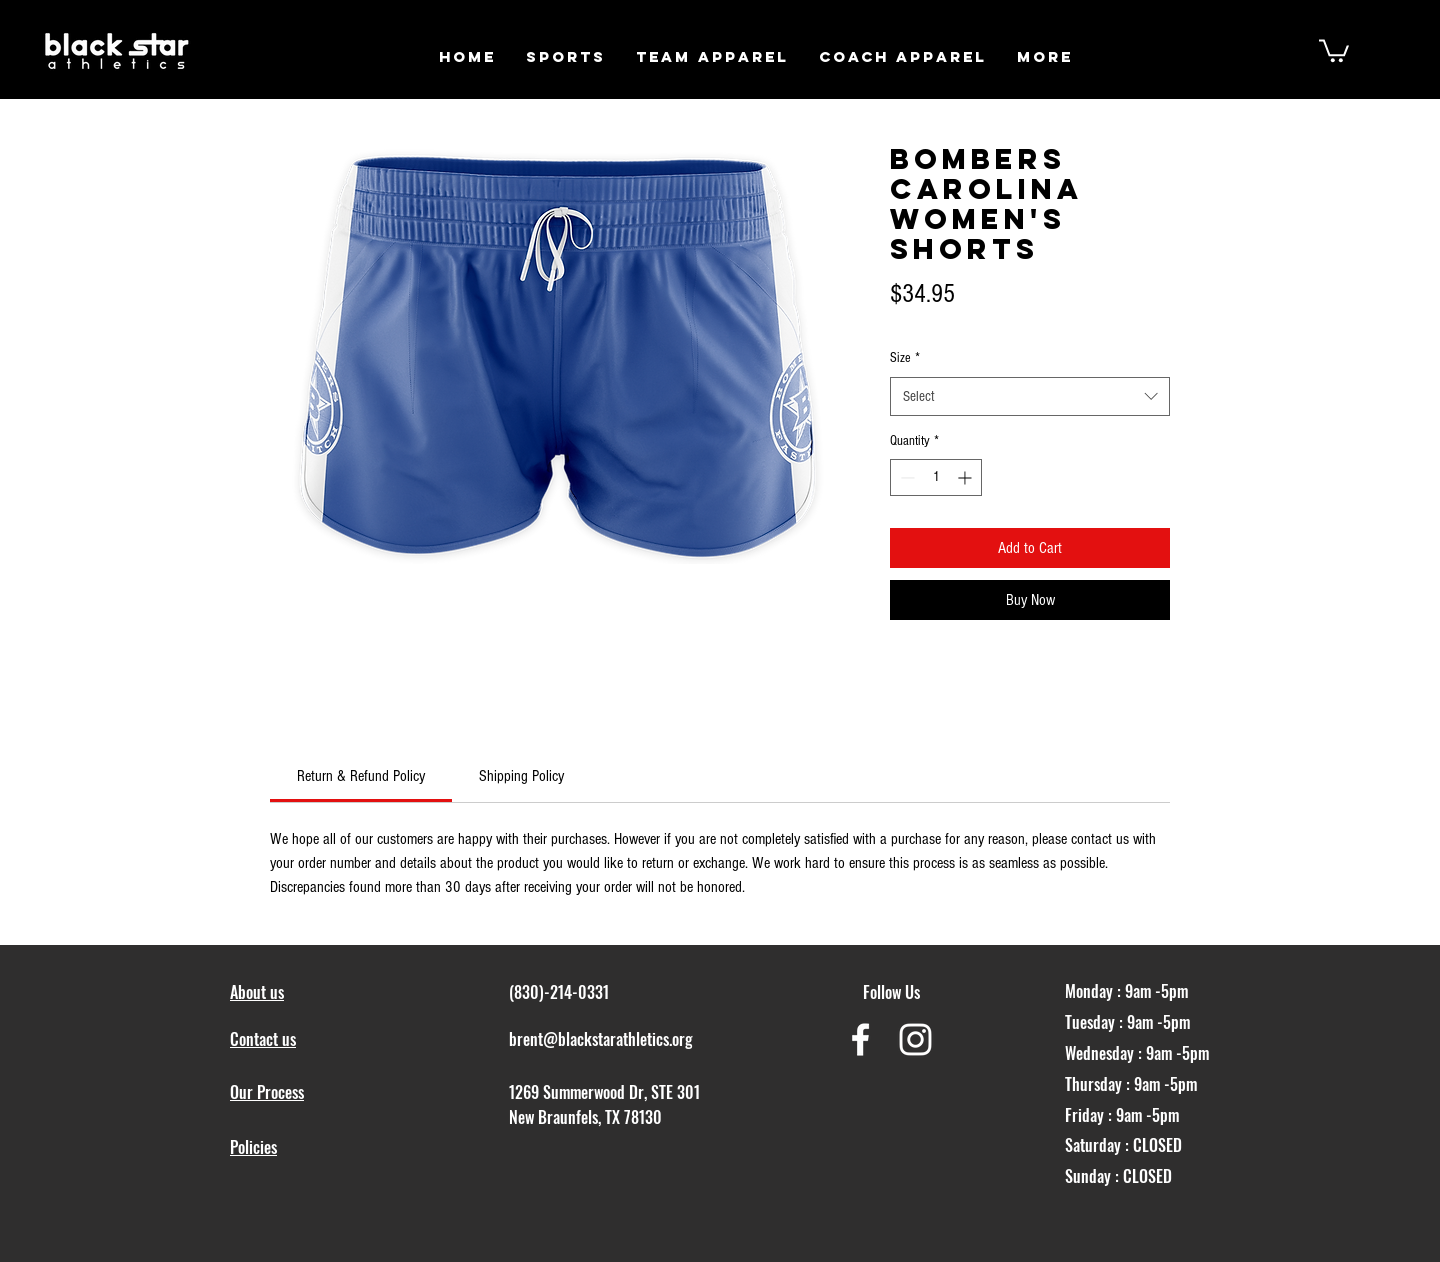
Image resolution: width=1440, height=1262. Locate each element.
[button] (566, 56)
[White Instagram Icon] (915, 1039)
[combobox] (1030, 396)
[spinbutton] (936, 477)
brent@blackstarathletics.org (601, 1039)
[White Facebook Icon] (860, 1039)
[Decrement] (905, 477)
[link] (361, 776)
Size (905, 358)
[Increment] (966, 477)
